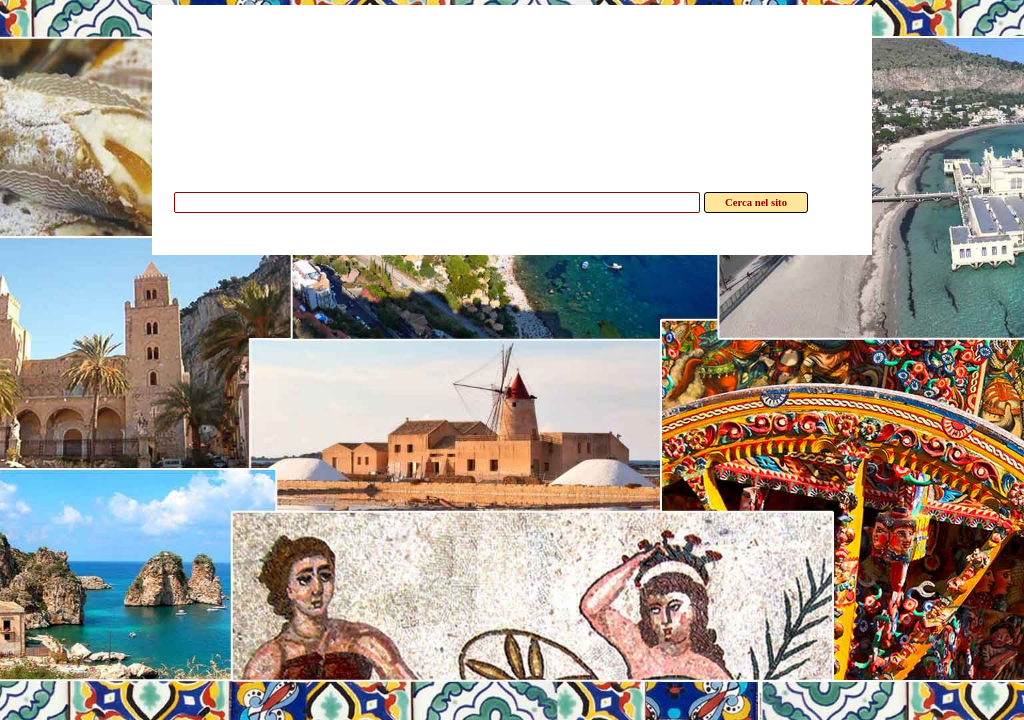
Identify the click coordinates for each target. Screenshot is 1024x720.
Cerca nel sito (756, 202)
